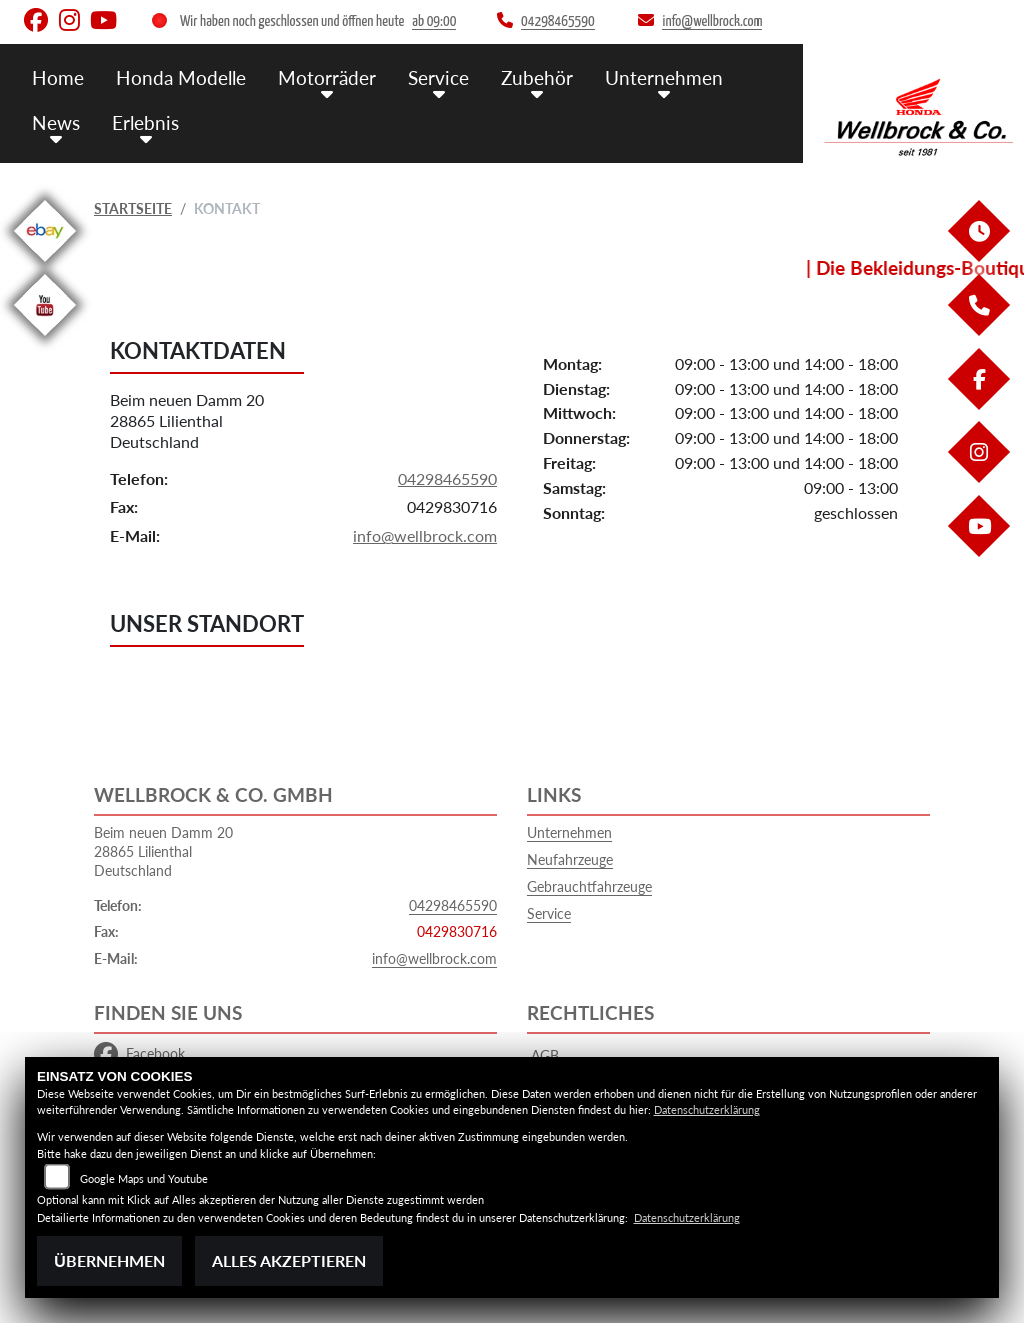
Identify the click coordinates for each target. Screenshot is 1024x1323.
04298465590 (447, 478)
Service (438, 77)
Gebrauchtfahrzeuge (589, 886)
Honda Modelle (181, 77)
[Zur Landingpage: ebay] (45, 265)
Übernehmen (109, 1260)
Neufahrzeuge (570, 859)
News (56, 122)
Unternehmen (664, 77)
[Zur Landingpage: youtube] (45, 339)
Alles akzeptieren (289, 1260)
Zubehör (537, 77)
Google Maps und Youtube (144, 1178)
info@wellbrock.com (425, 536)
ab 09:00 (434, 21)
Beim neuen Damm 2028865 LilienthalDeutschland (187, 421)
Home (58, 77)
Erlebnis (145, 122)
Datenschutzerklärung (707, 1109)
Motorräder (327, 77)
